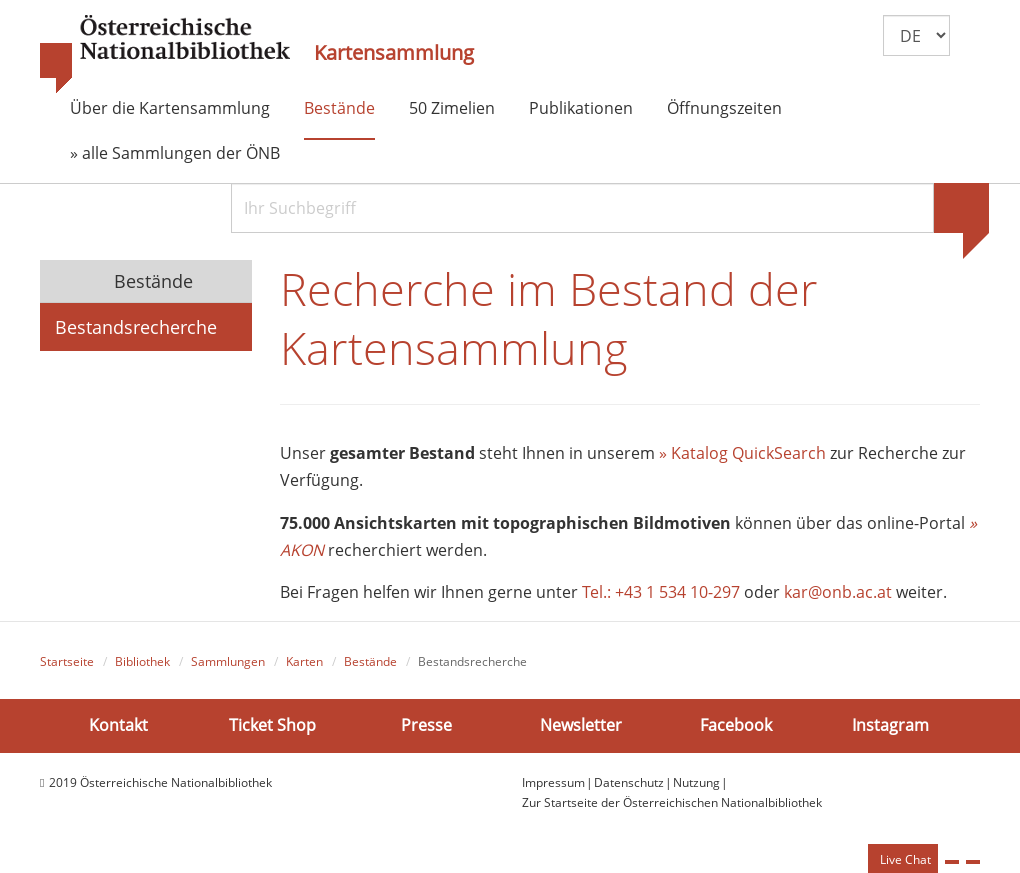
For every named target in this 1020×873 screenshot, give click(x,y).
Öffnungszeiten (724, 108)
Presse (426, 725)
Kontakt (118, 725)
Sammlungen (228, 661)
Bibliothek (142, 661)
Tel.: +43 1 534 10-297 (661, 592)
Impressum (553, 782)
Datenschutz (629, 782)
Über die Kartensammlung (170, 108)
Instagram (890, 725)
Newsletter (581, 725)
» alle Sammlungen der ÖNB (175, 153)
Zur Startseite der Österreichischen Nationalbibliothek (672, 802)
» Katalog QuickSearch (742, 453)
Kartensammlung (394, 53)
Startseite (67, 661)
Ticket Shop (272, 725)
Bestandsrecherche (136, 327)
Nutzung (696, 782)
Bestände (339, 108)
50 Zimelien (452, 108)
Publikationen (581, 108)
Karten (304, 661)
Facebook (736, 725)
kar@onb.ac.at (838, 592)
